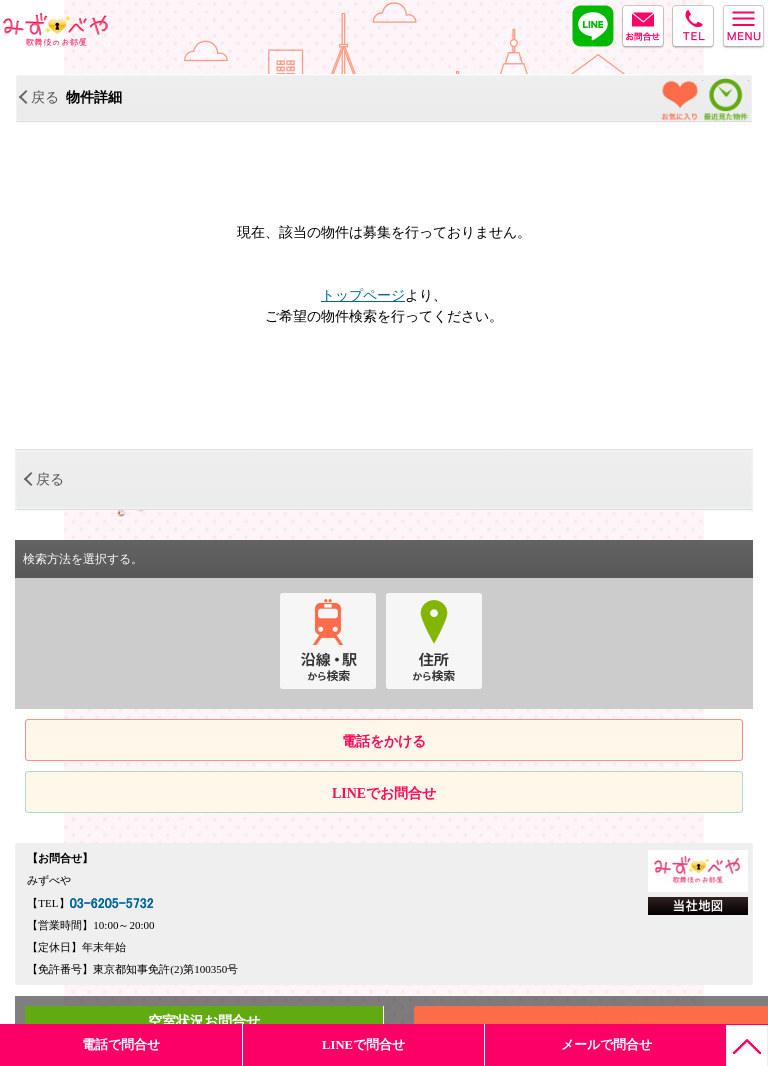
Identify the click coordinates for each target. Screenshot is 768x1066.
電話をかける (384, 741)
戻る (40, 97)
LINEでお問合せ (384, 793)
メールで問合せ (606, 1045)
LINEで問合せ (363, 1045)
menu (743, 25)
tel (693, 25)
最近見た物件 (726, 101)
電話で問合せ (121, 1045)
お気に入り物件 (680, 101)
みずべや (55, 30)
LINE (593, 25)
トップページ (363, 295)
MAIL (643, 25)
